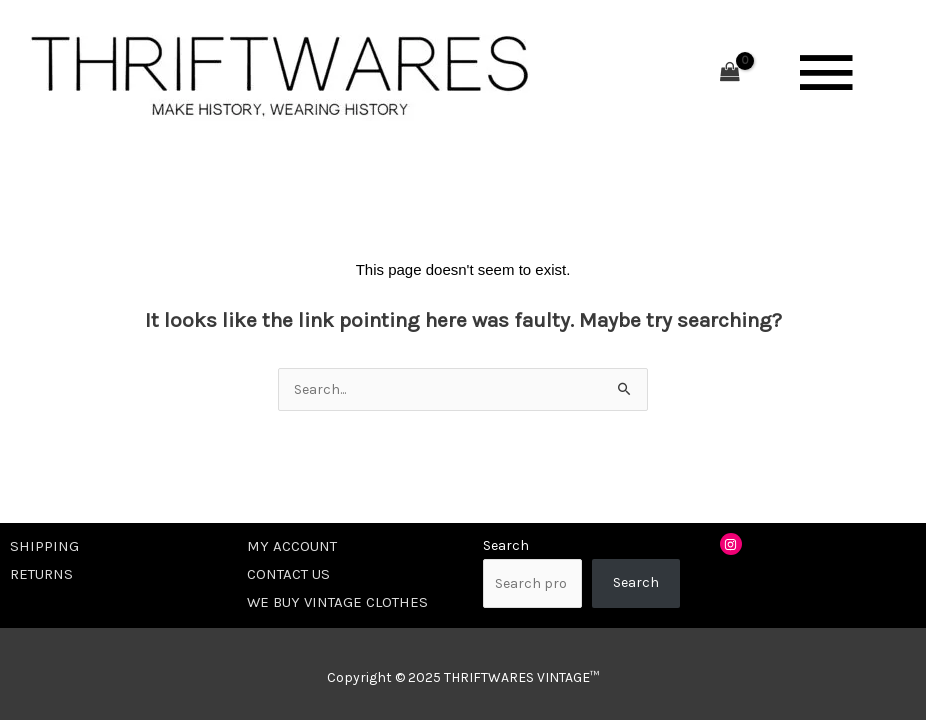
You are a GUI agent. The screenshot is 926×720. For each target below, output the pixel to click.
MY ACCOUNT (292, 546)
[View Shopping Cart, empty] (730, 73)
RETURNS (41, 574)
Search (506, 545)
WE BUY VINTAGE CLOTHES (337, 602)
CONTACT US (288, 574)
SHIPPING (44, 546)
